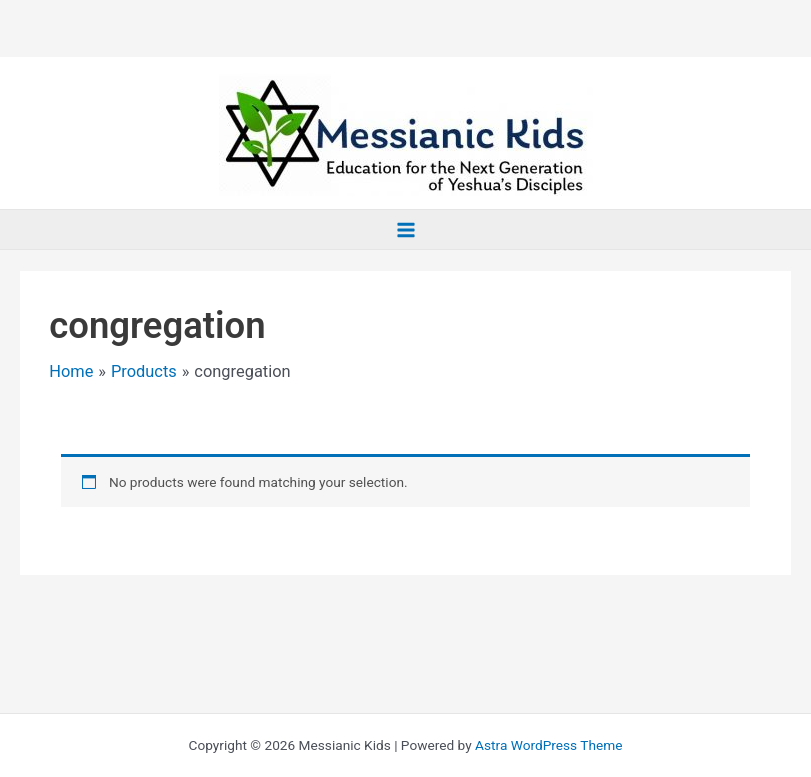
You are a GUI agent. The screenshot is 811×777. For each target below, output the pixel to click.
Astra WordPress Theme (548, 745)
